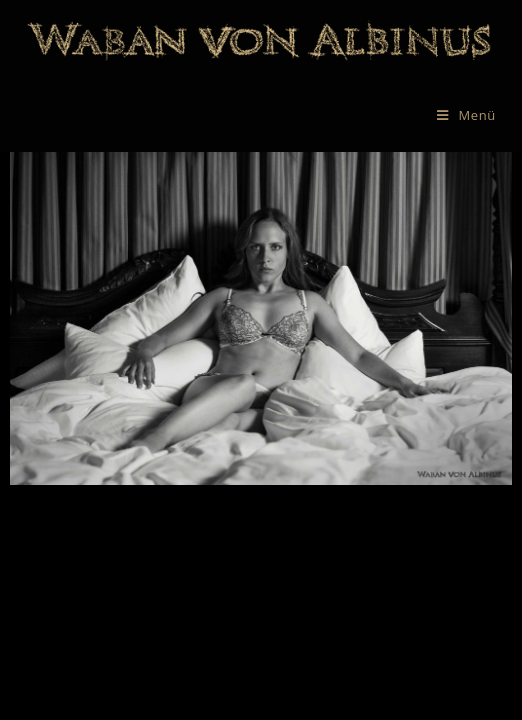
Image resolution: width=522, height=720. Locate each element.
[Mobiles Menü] (466, 115)
